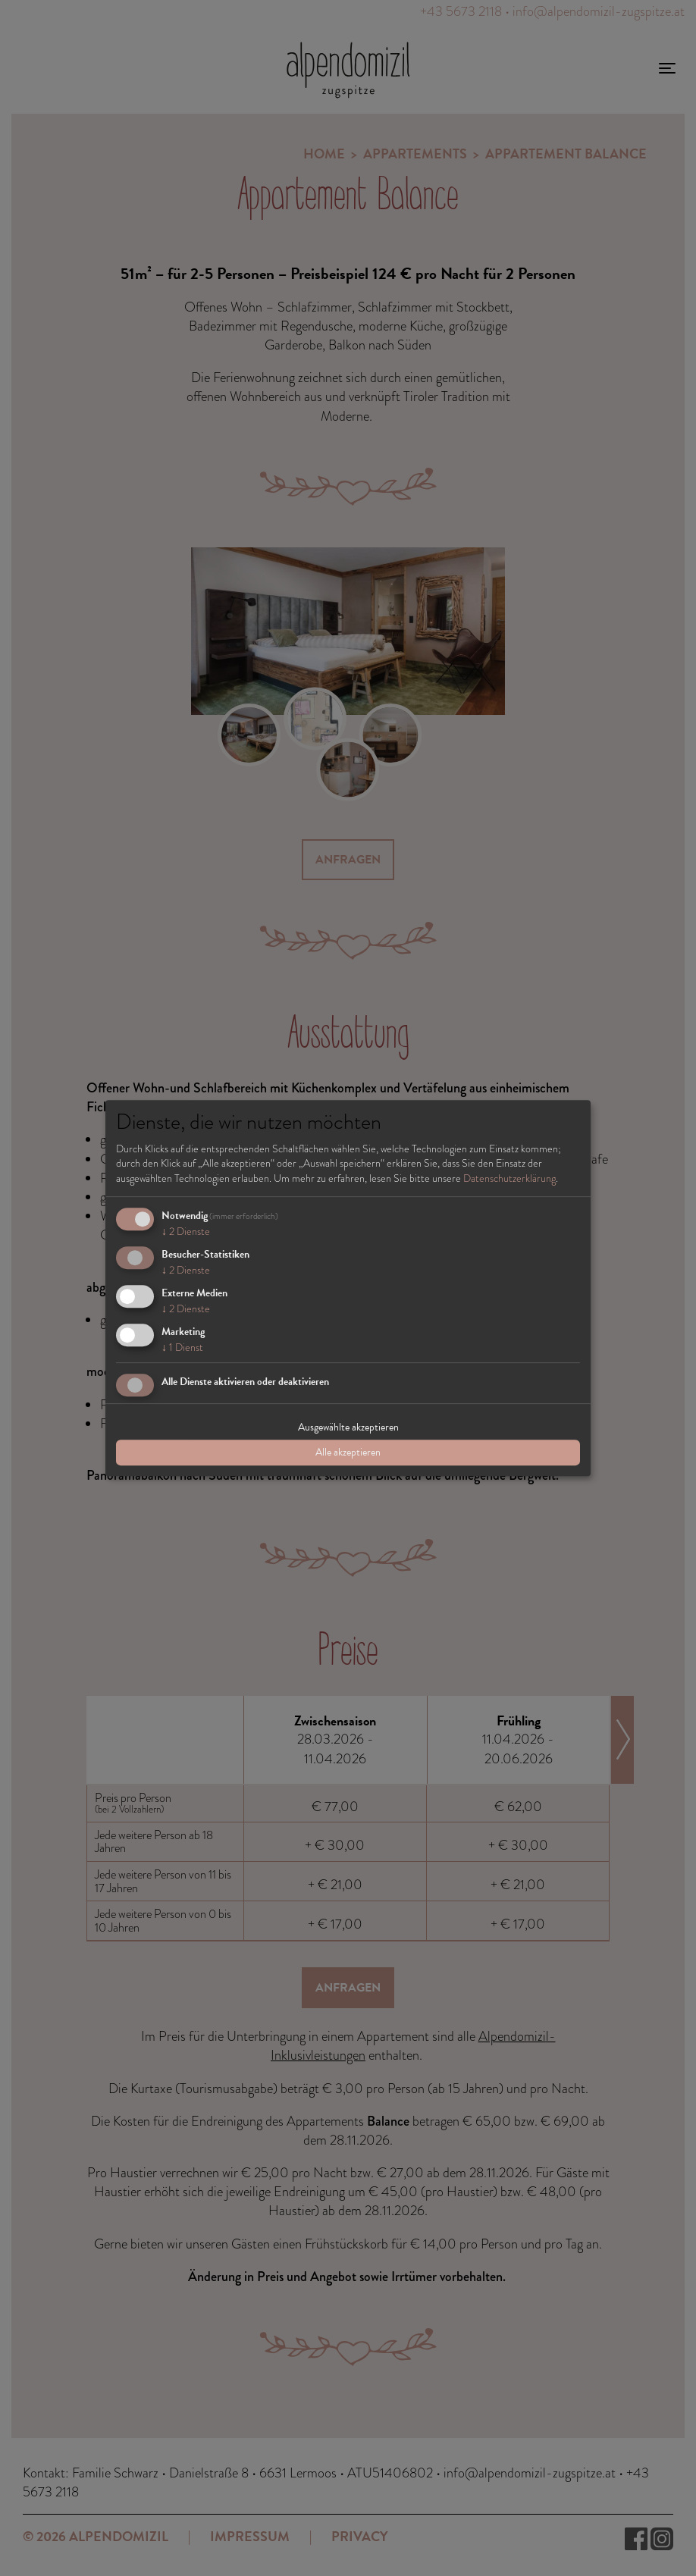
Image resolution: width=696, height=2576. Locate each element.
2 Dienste (185, 1231)
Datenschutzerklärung (509, 1178)
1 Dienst (182, 1347)
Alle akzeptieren (348, 1452)
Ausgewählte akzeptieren (348, 1427)
